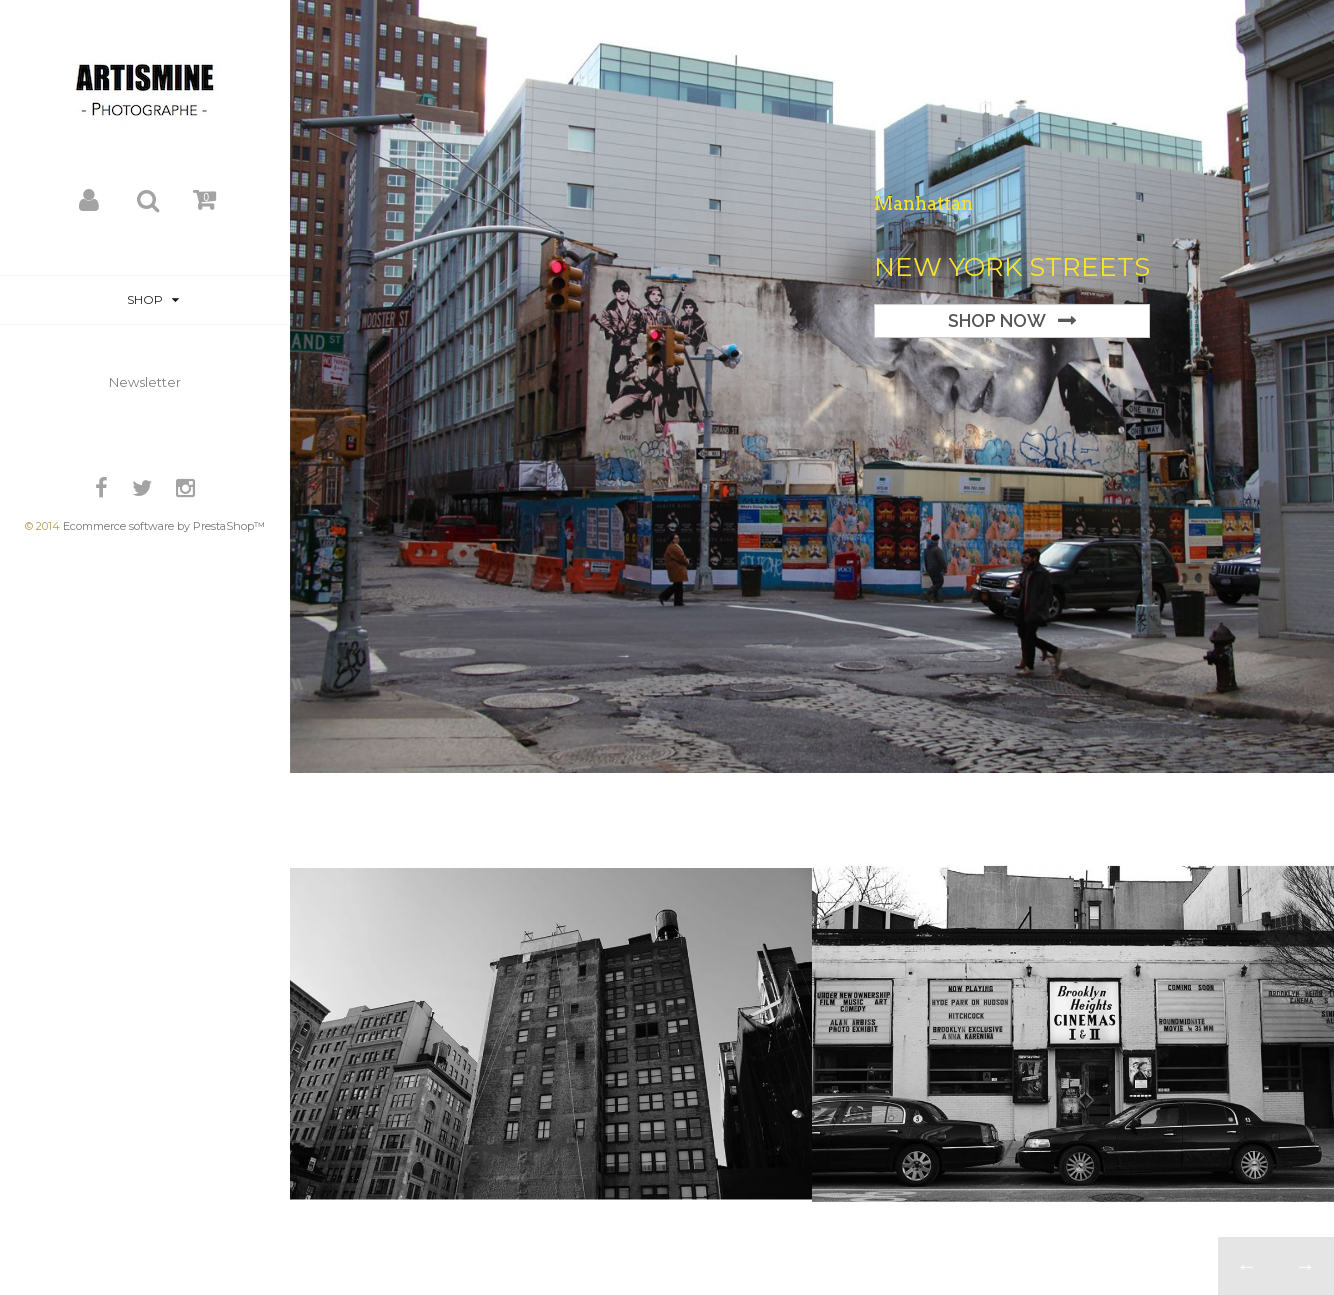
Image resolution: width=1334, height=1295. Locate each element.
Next (1305, 1266)
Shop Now (997, 320)
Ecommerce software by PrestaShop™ (164, 526)
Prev (1247, 1266)
